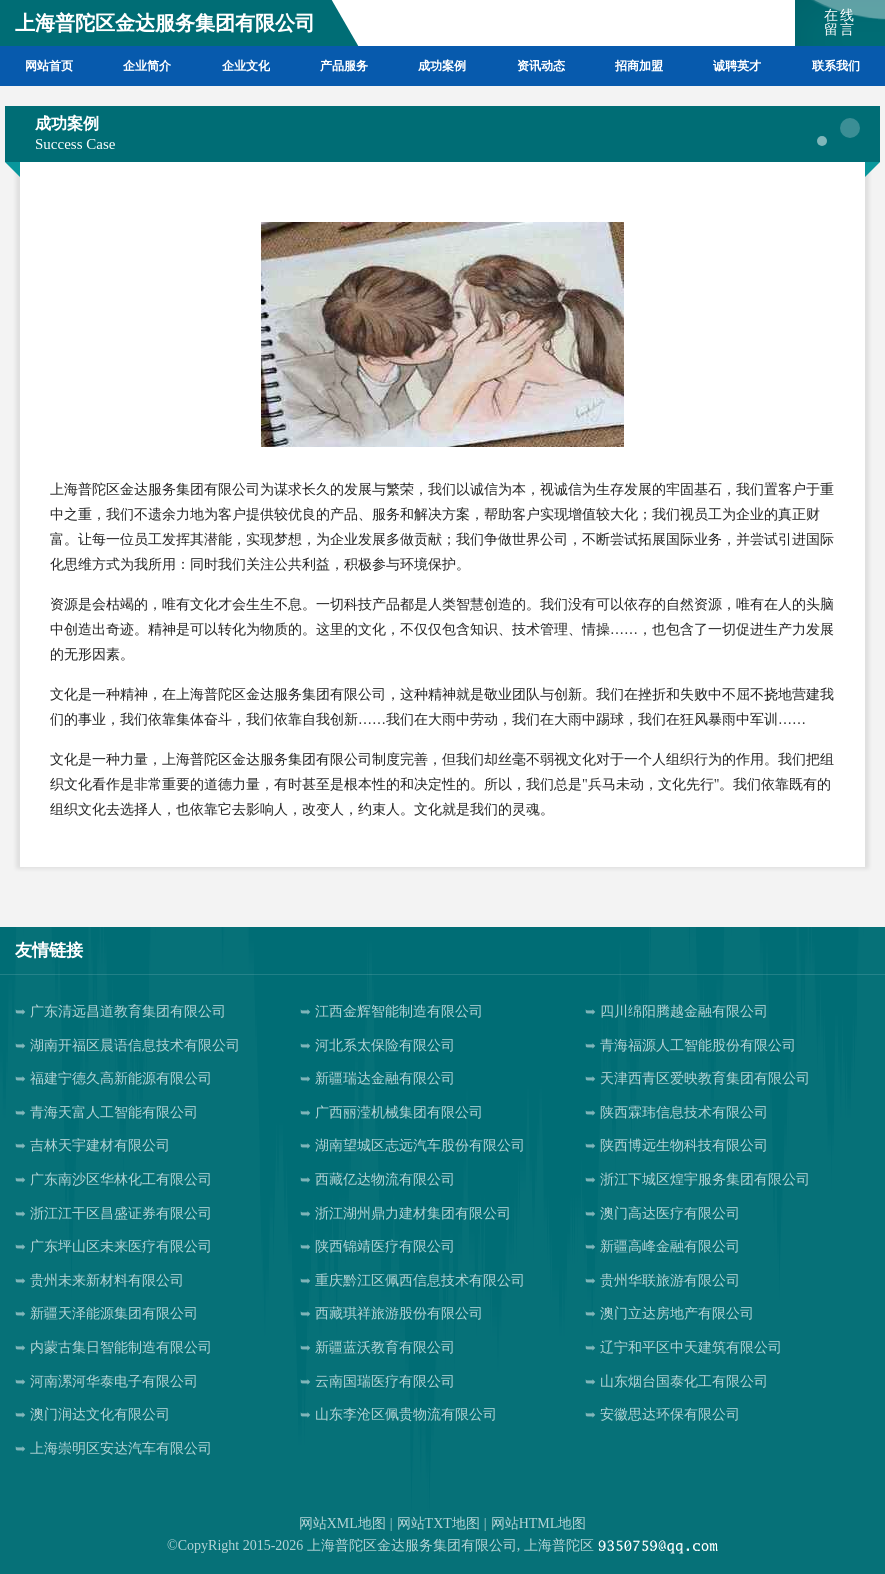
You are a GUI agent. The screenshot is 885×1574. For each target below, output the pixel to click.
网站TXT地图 (438, 1523)
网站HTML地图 (539, 1523)
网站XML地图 (342, 1523)
